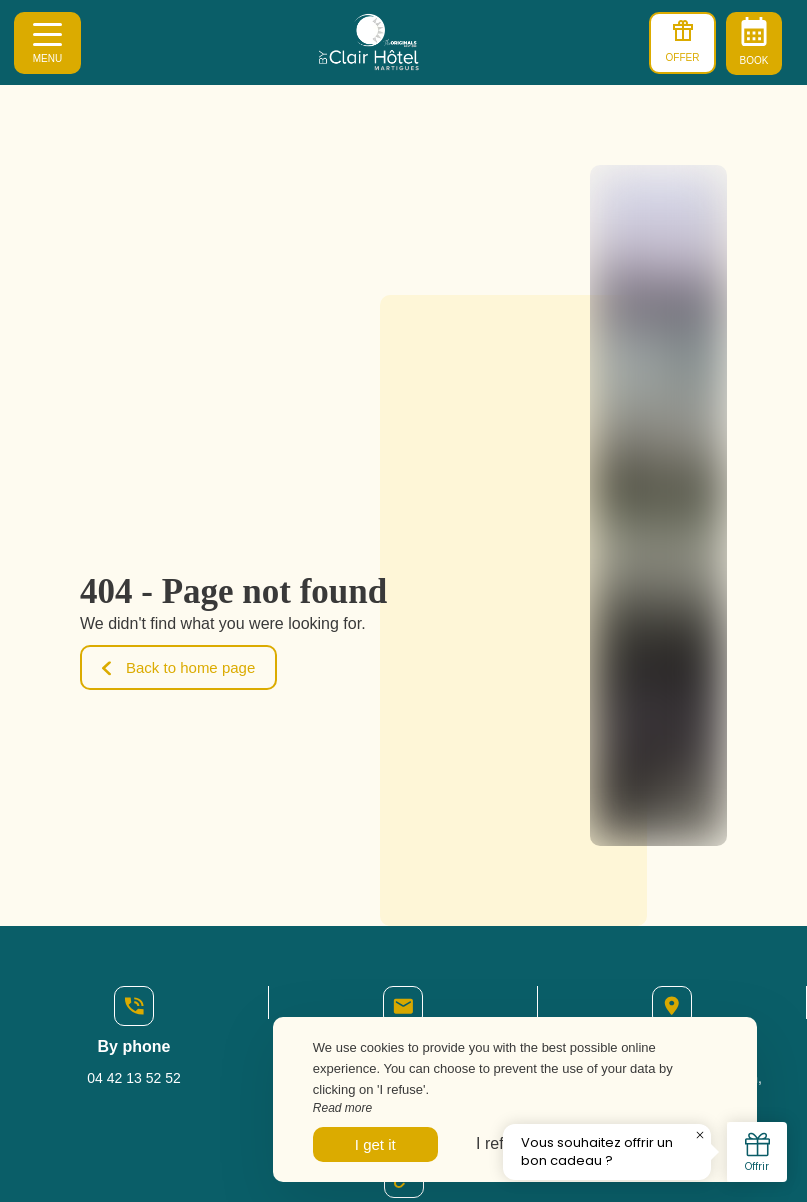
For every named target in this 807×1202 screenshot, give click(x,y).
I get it (375, 1144)
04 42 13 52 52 (133, 1078)
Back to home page (178, 667)
